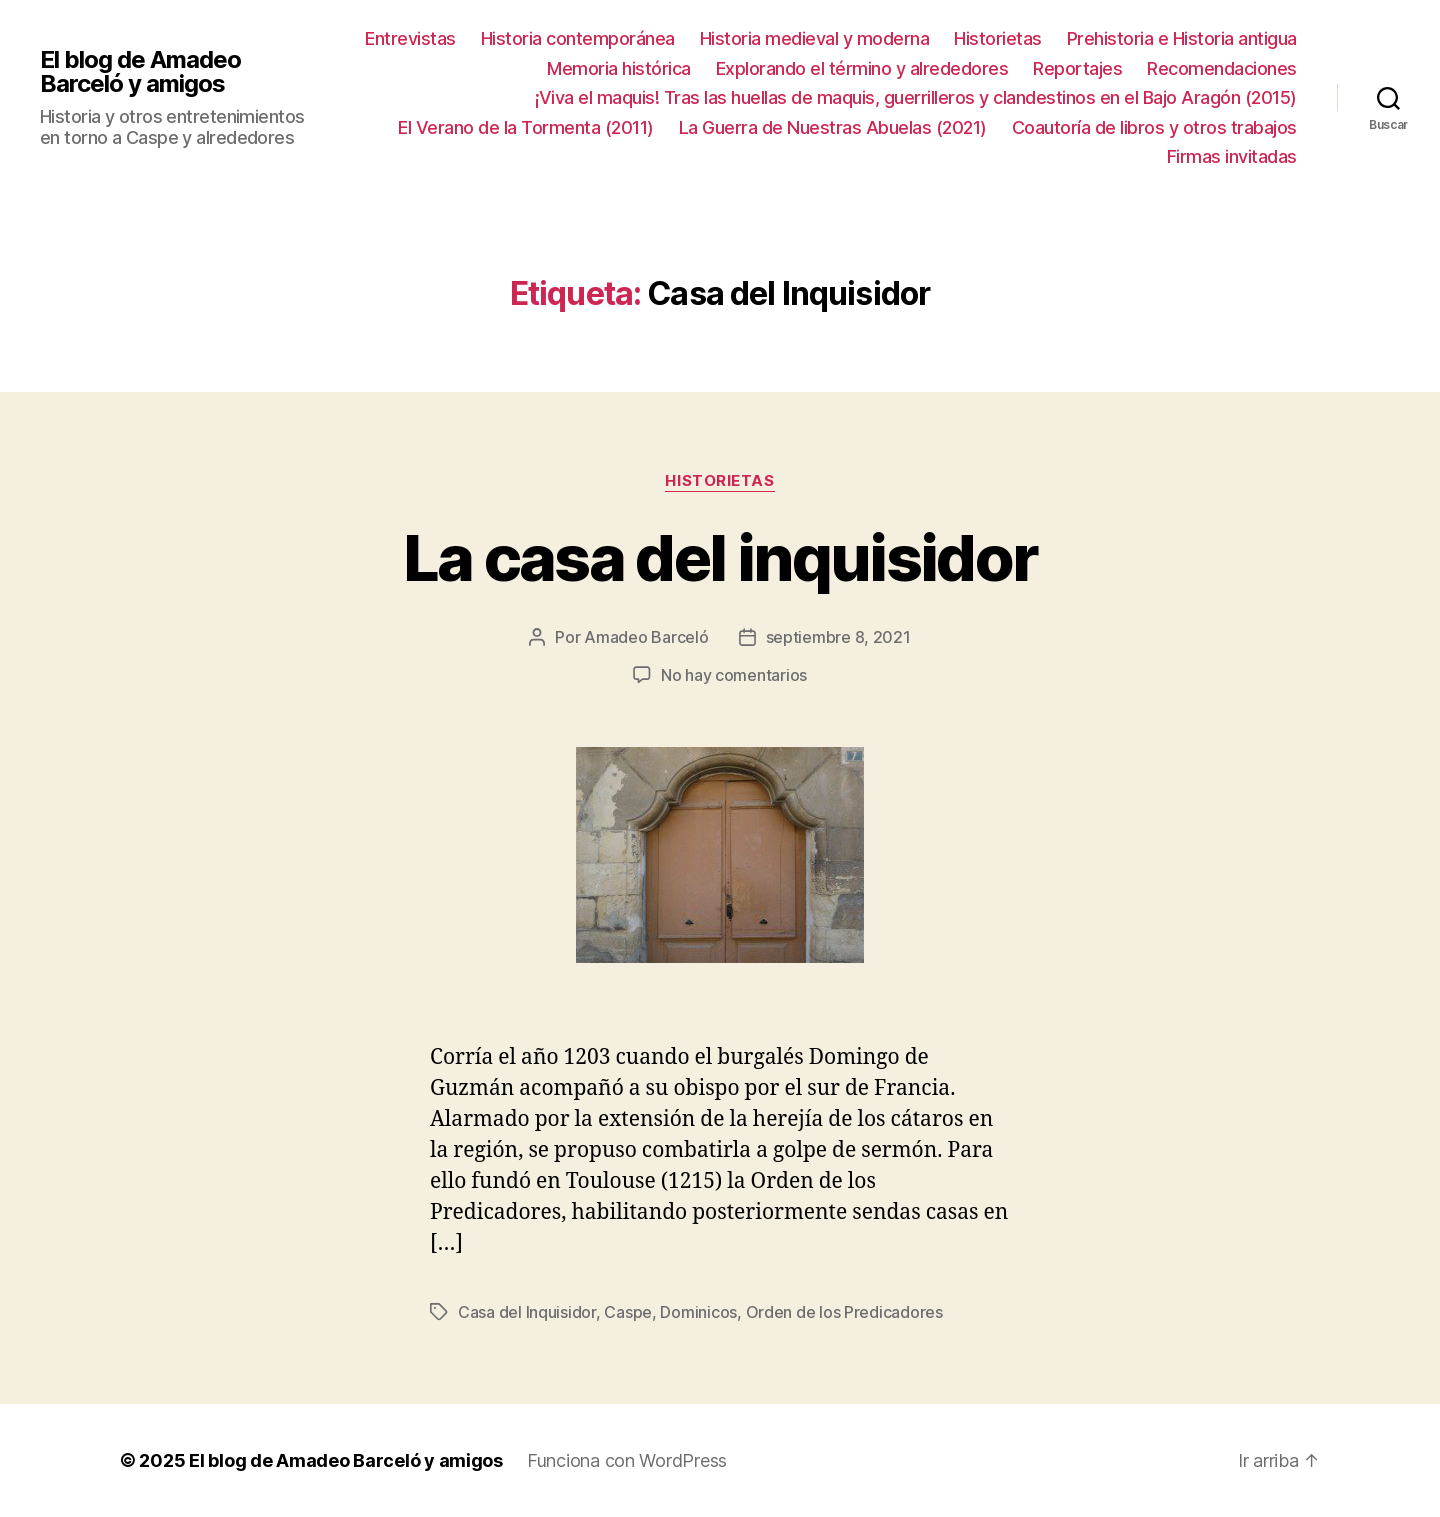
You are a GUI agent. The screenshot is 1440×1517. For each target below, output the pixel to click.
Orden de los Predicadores (844, 1312)
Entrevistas (410, 38)
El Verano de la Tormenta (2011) (526, 127)
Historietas (998, 38)
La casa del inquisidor (720, 557)
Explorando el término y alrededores (862, 68)
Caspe (628, 1312)
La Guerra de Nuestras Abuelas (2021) (833, 127)
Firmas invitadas (1232, 156)
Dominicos (698, 1312)
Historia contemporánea (578, 38)
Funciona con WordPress (627, 1460)
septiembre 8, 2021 (838, 637)
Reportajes (1077, 68)
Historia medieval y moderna (815, 38)
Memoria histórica (619, 68)
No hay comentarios (734, 675)
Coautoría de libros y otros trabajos (1154, 127)
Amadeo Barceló (646, 637)
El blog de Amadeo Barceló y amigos (140, 72)
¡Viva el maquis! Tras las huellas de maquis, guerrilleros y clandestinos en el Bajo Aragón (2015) (916, 97)
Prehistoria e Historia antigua (1182, 38)
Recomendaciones (1222, 68)
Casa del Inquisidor (527, 1312)
